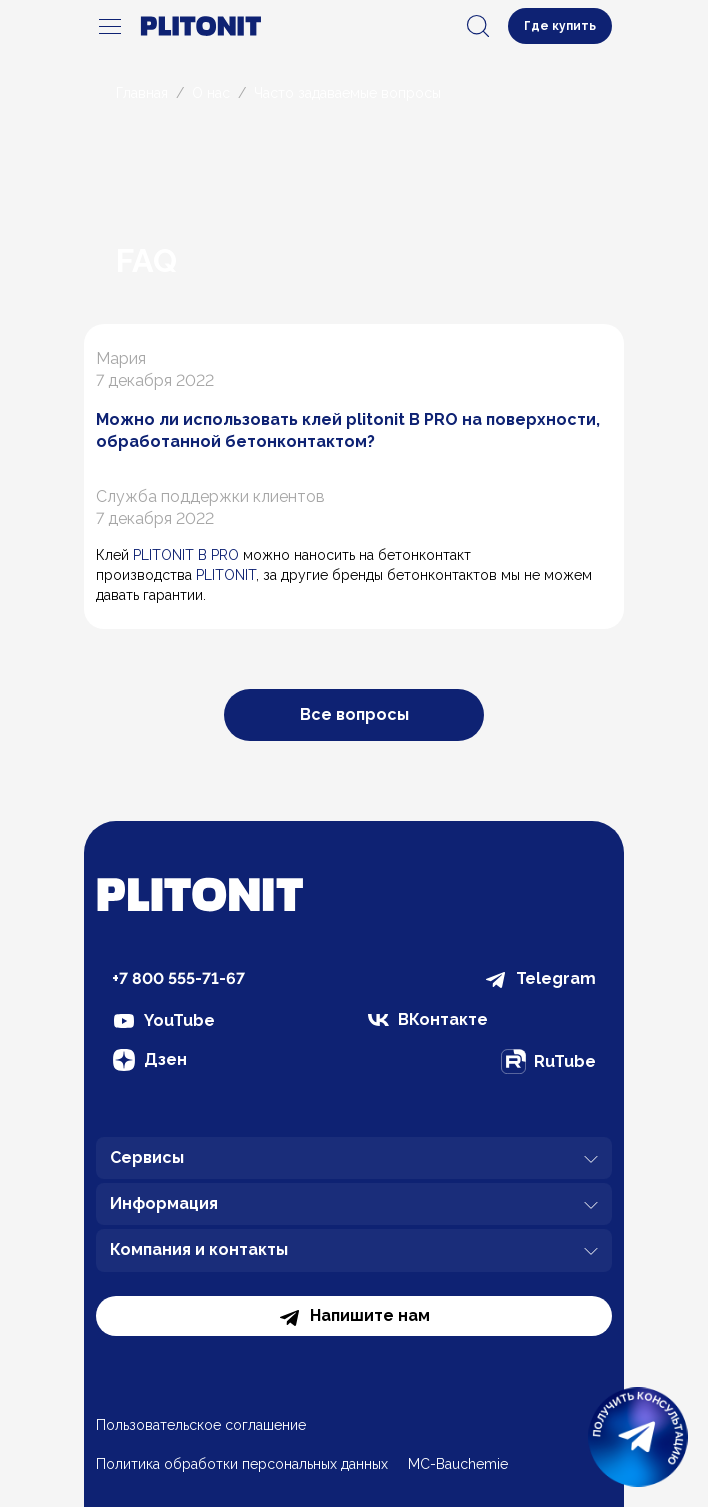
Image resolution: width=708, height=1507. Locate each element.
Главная (142, 93)
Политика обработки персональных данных (242, 1464)
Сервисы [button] (354, 1159)
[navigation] (110, 26)
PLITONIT (226, 575)
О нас (211, 93)
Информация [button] (354, 1205)
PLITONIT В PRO (186, 555)
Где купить (560, 26)
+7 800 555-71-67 (178, 978)
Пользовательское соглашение (201, 1425)
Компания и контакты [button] (354, 1251)
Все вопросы (354, 714)
